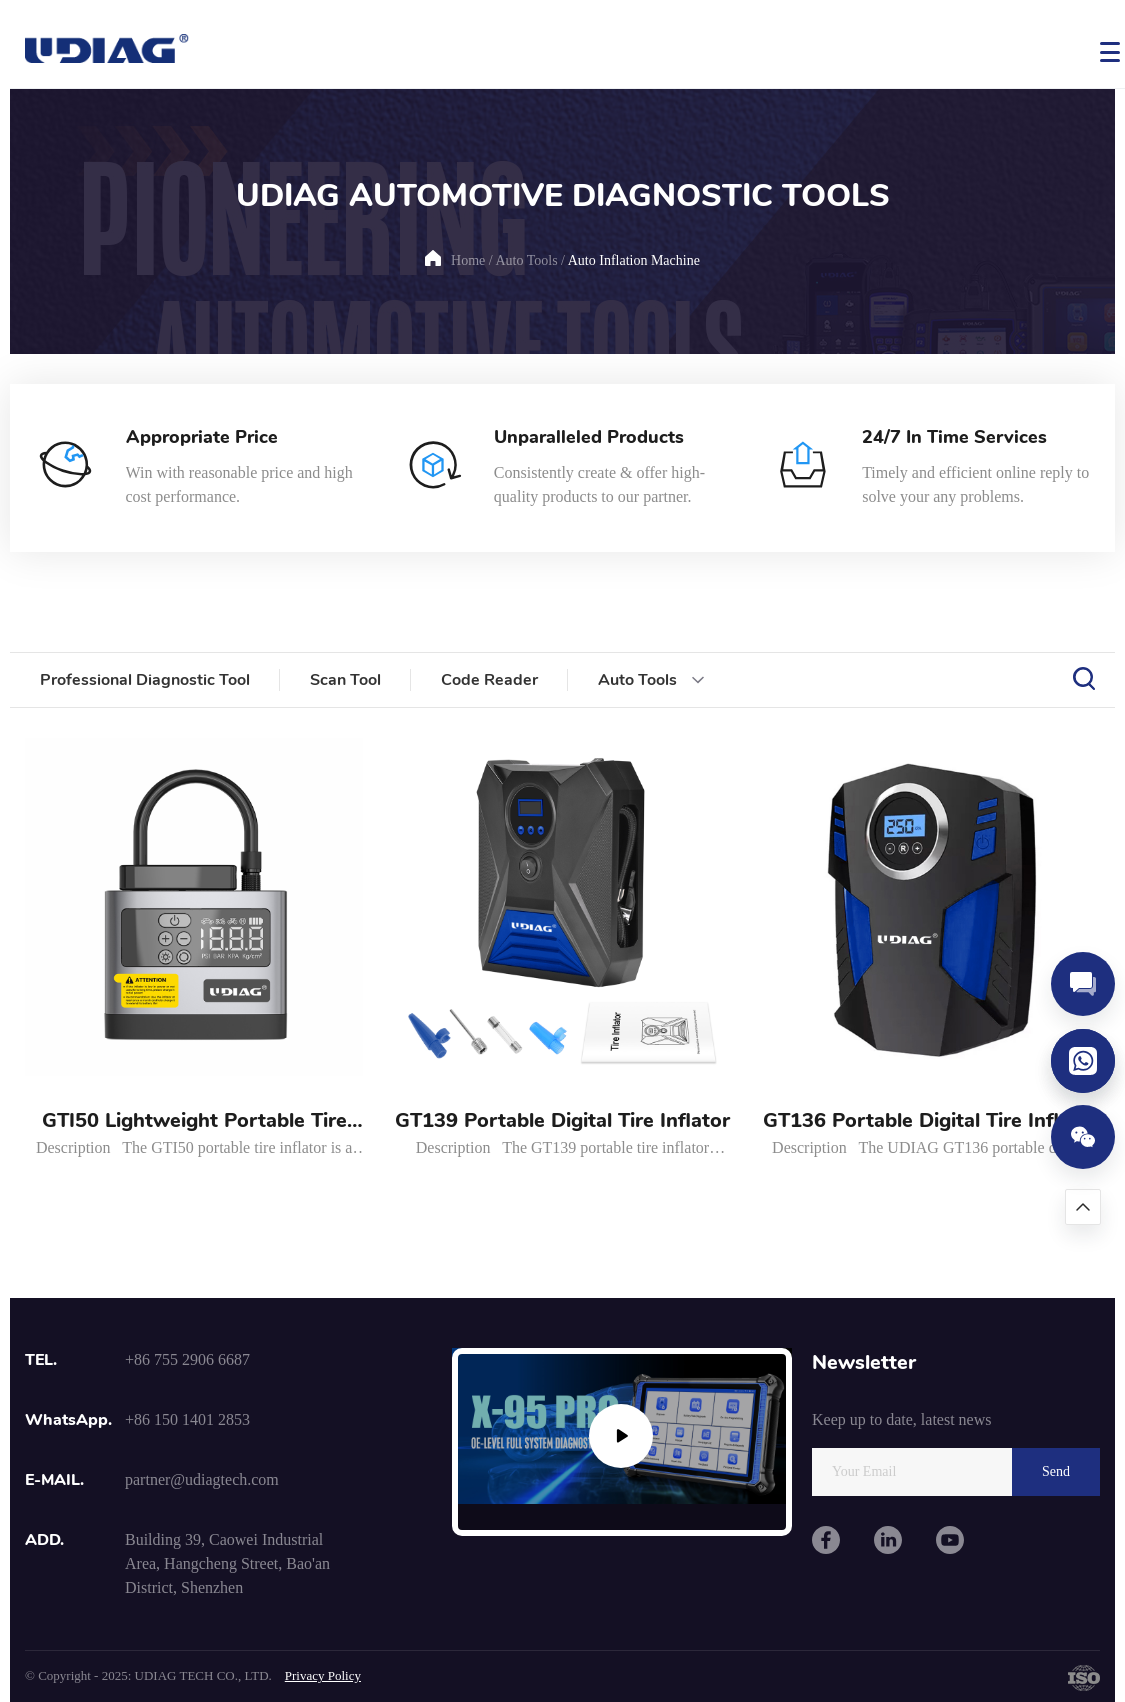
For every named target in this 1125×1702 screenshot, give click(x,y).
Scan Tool (345, 680)
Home (468, 260)
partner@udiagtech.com (202, 1479)
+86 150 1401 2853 (187, 1419)
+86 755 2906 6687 (187, 1359)
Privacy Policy (323, 1675)
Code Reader (489, 680)
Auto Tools (526, 260)
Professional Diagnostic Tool (145, 680)
